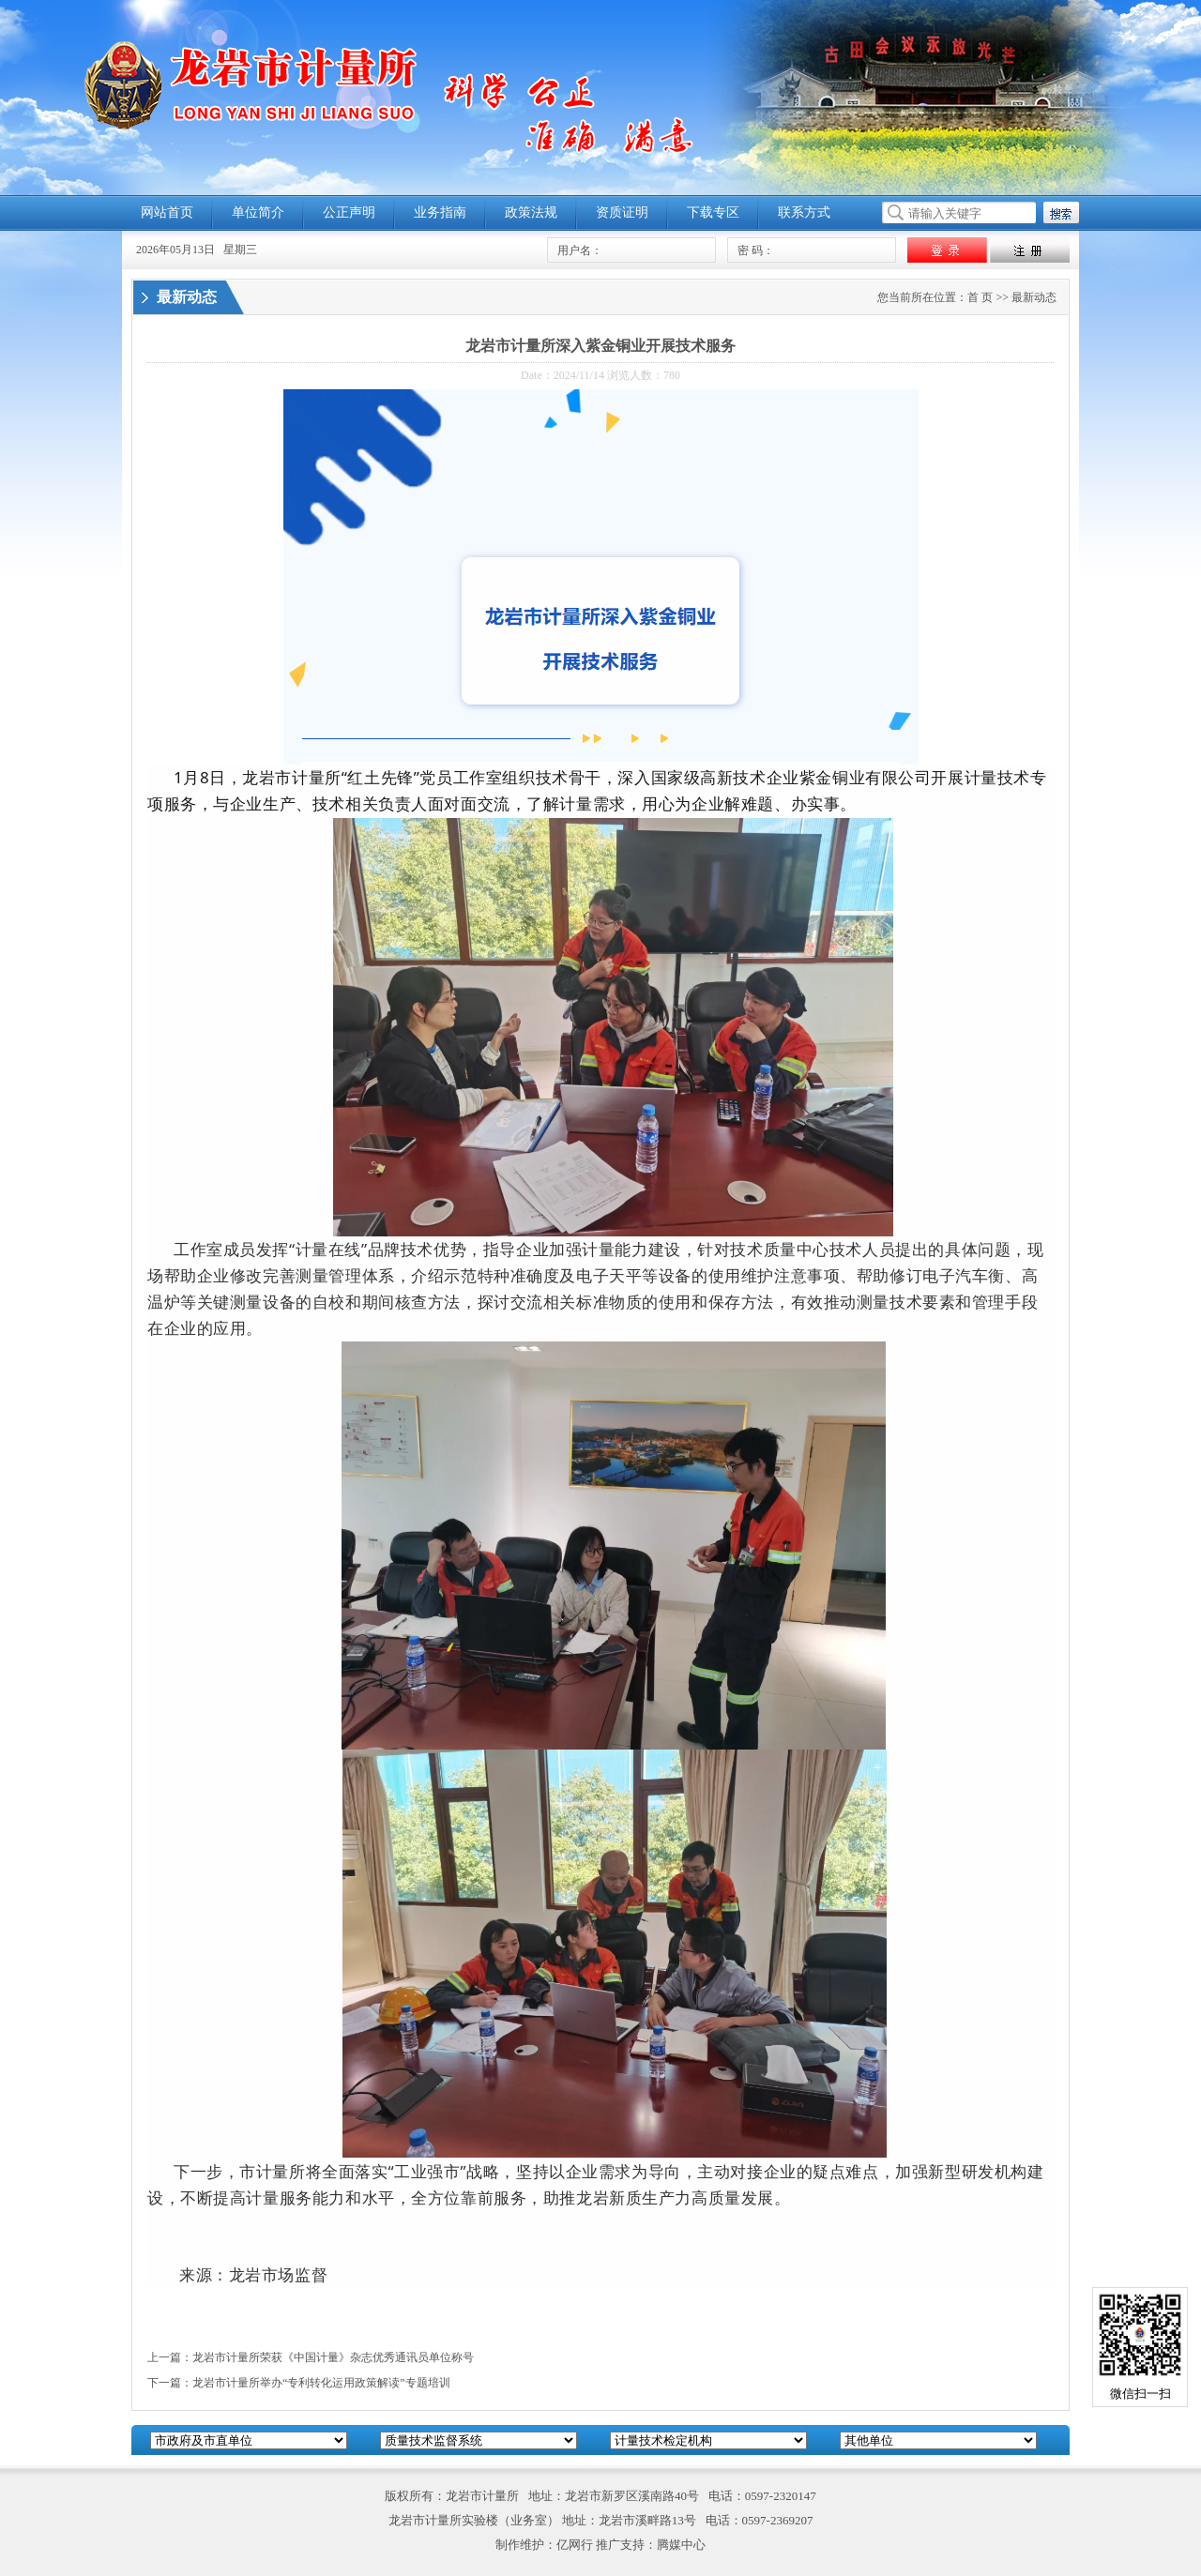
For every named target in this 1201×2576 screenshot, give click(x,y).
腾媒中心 (681, 2545)
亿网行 (574, 2545)
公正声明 (349, 212)
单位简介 (258, 212)
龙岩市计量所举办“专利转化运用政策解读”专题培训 (321, 2382)
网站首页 (167, 212)
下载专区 (713, 212)
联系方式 (804, 212)
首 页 (980, 297)
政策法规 (531, 212)
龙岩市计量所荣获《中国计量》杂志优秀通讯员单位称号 (333, 2357)
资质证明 (622, 212)
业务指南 (440, 212)
